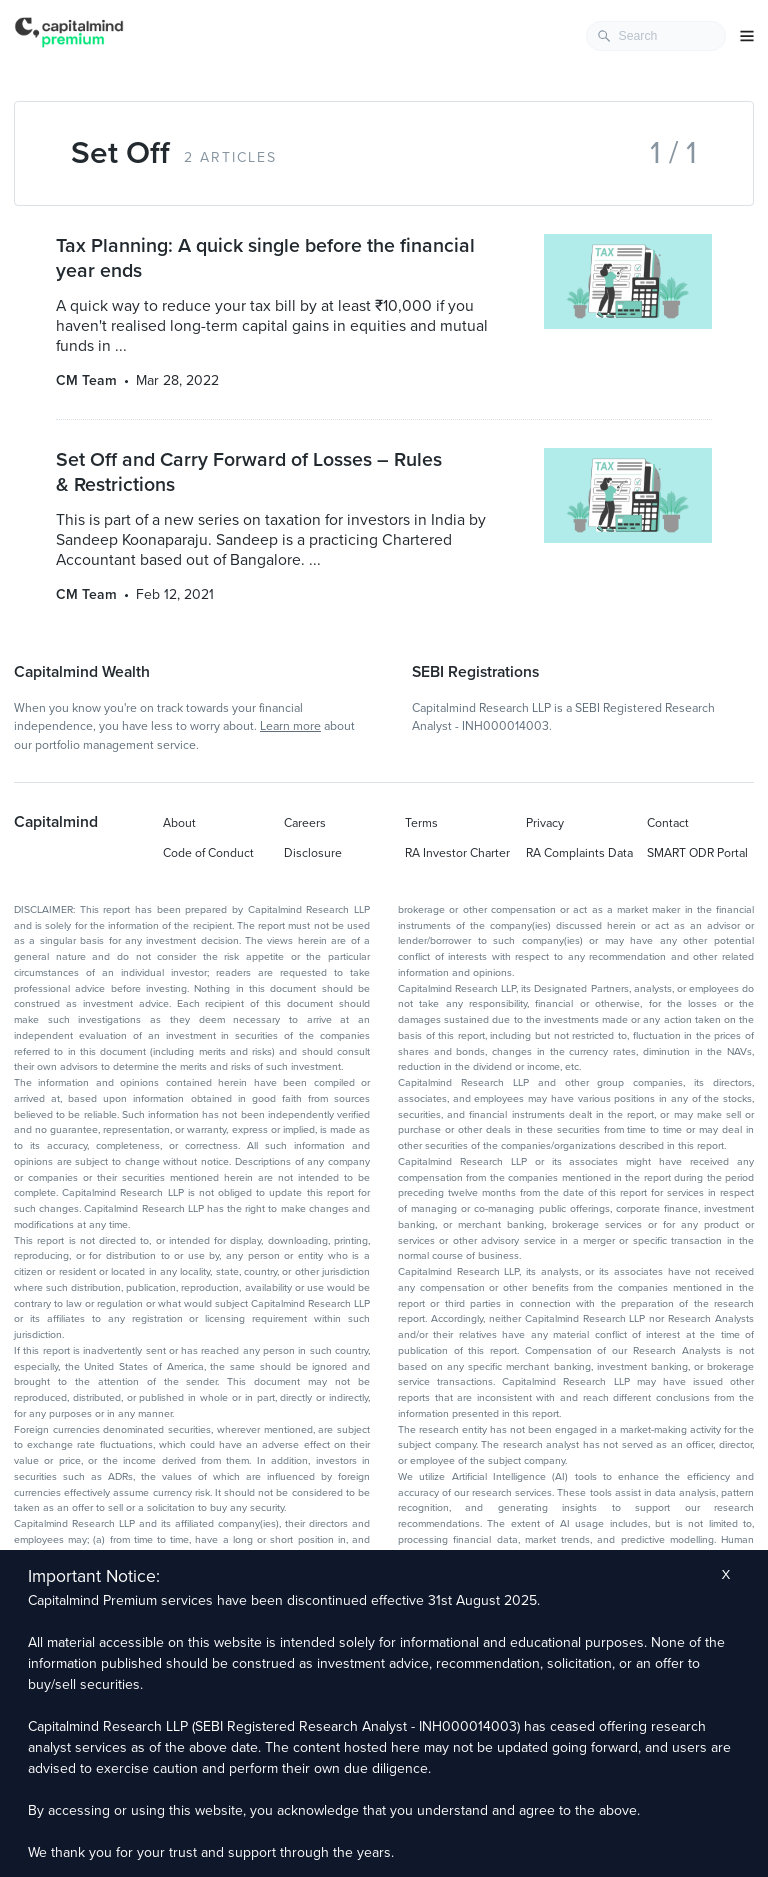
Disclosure (313, 853)
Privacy (545, 823)
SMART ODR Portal (697, 853)
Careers (305, 823)
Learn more (290, 726)
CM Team (86, 380)
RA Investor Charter (457, 853)
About (179, 823)
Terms (421, 823)
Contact (668, 823)
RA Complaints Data (579, 853)
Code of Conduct (208, 853)
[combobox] (656, 36)
